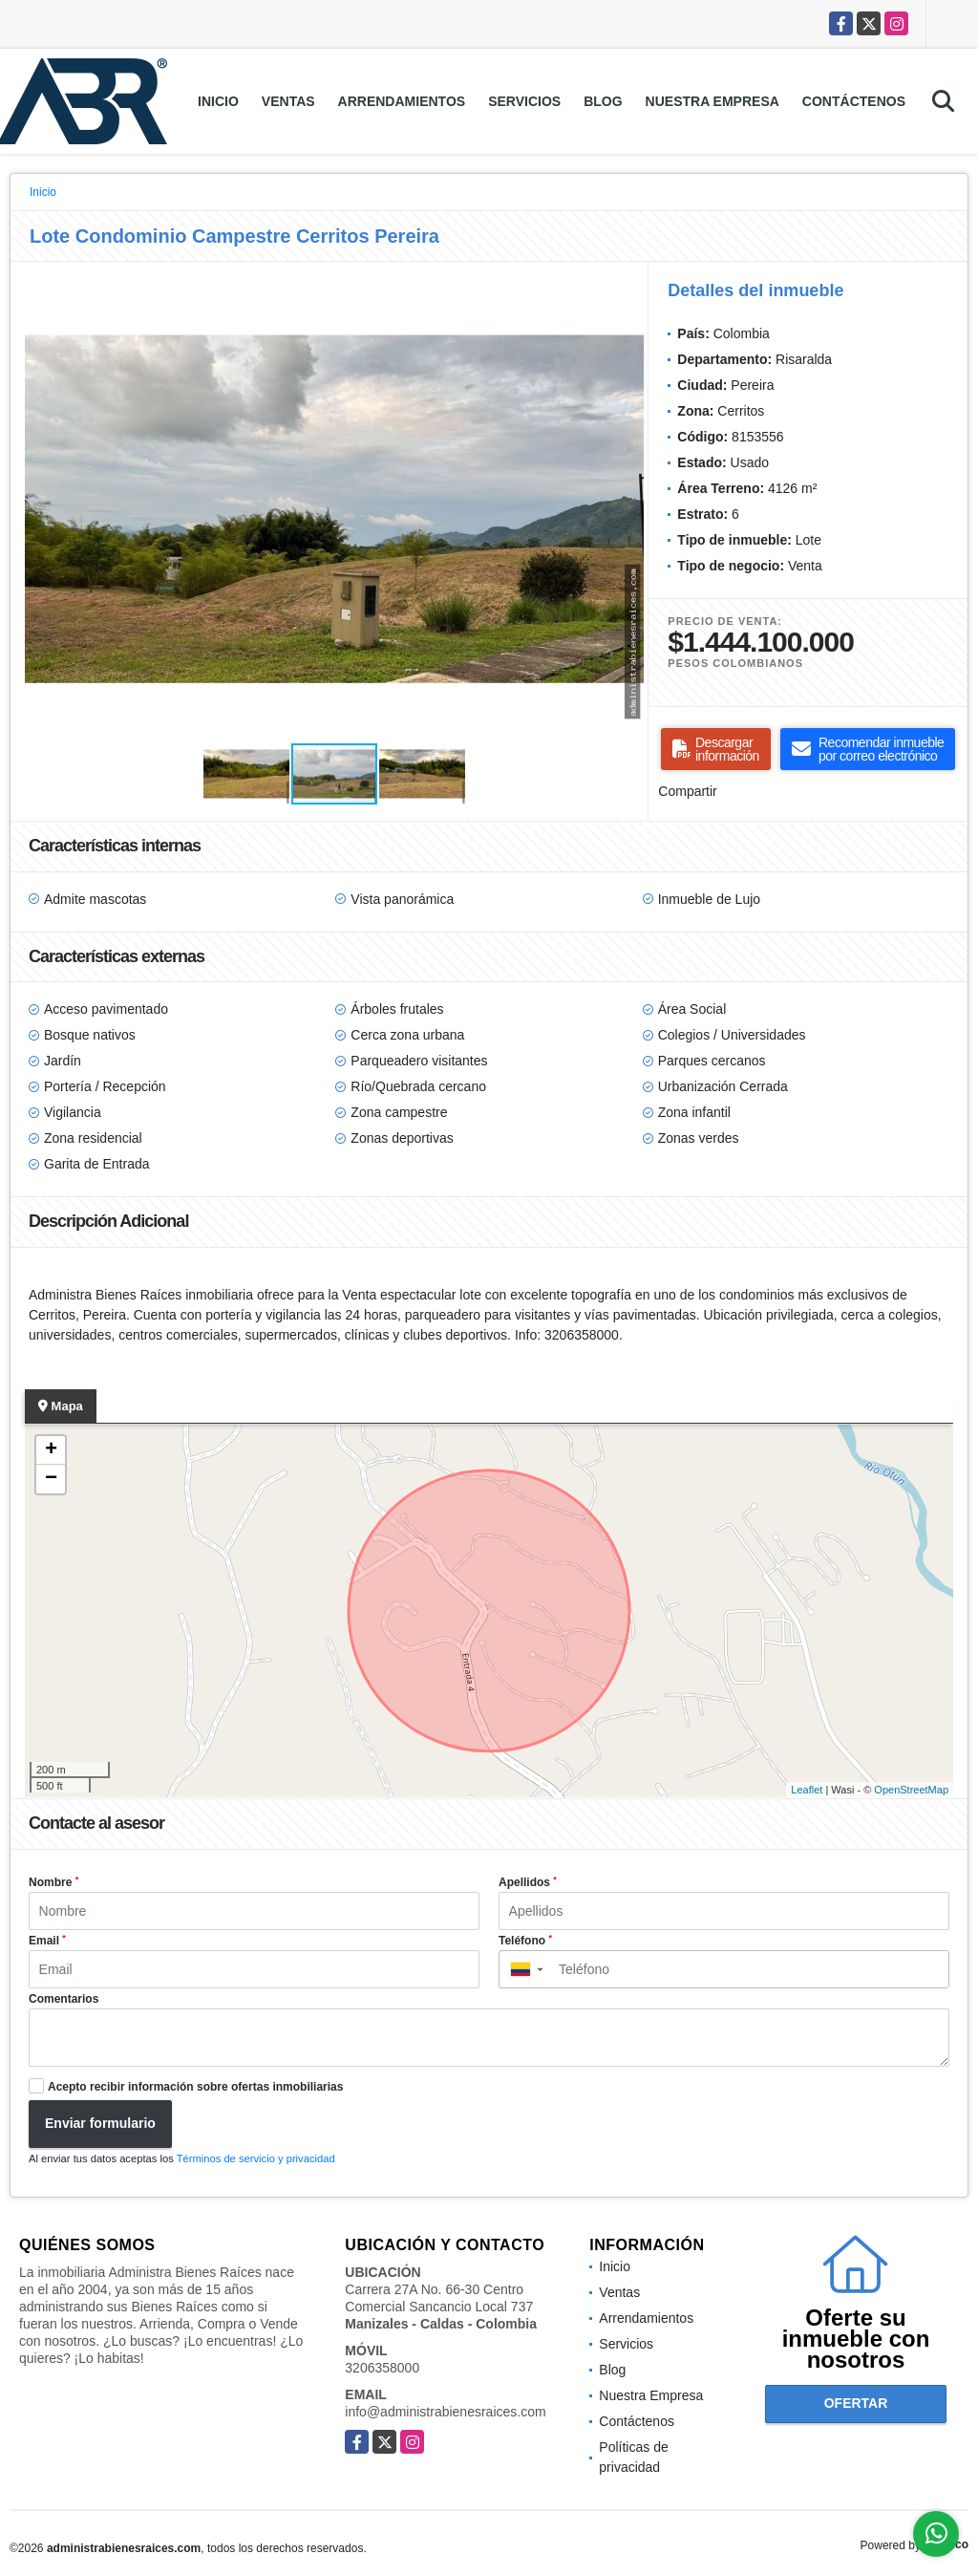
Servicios (524, 101)
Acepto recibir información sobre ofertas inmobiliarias (195, 2086)
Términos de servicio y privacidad (256, 2158)
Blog (603, 101)
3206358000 (382, 2367)
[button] (626, 294)
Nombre (53, 1882)
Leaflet (806, 1789)
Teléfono (525, 1940)
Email (47, 1940)
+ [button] (51, 1450)
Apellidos (528, 1882)
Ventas (288, 101)
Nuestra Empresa (712, 101)
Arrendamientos (402, 101)
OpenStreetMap (911, 1789)
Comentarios (63, 1999)
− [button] (51, 1479)
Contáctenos (853, 101)
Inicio (218, 101)
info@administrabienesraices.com (445, 2411)
